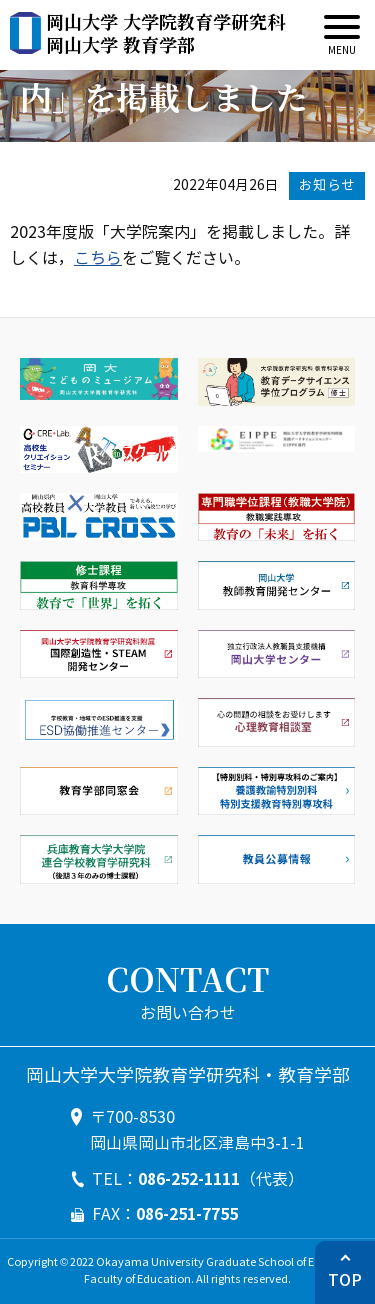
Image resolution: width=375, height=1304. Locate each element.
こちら (98, 258)
